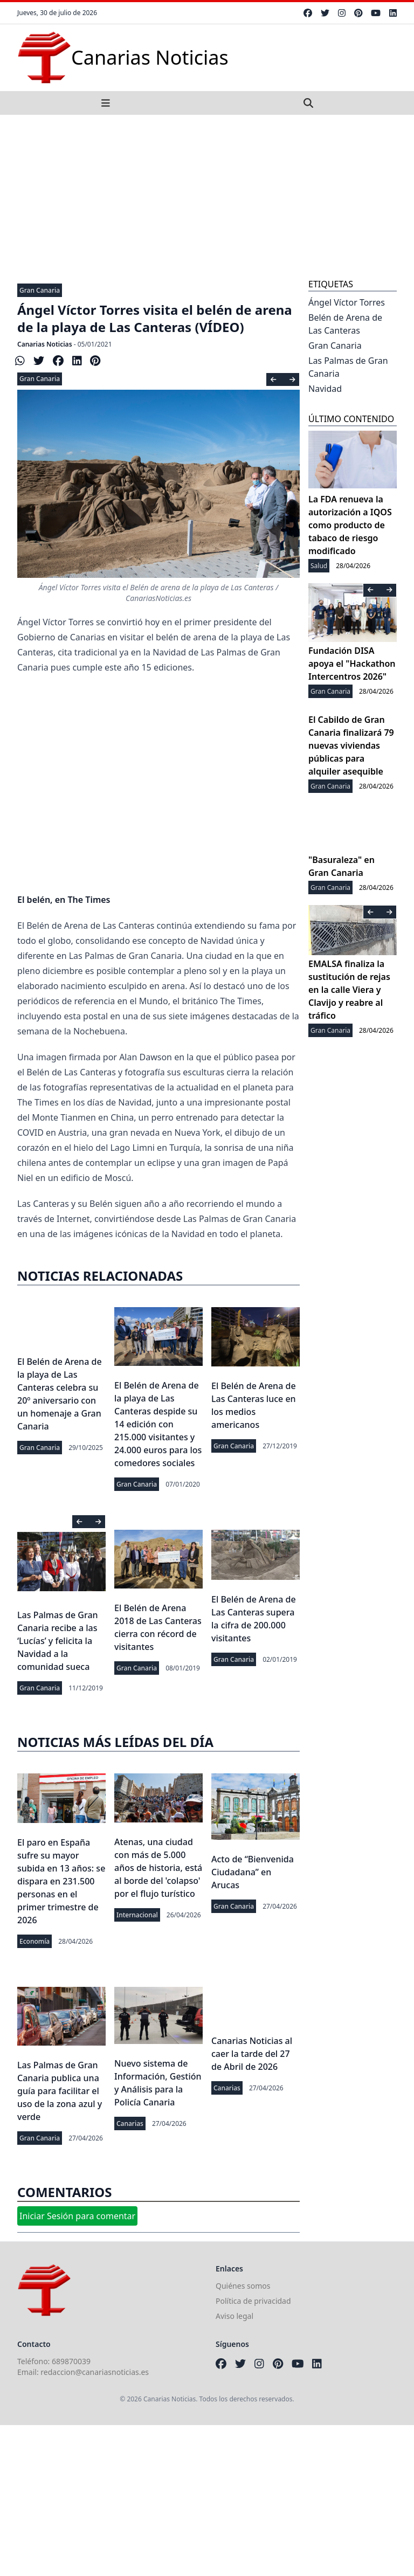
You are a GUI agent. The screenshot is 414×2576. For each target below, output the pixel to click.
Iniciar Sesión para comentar (77, 2216)
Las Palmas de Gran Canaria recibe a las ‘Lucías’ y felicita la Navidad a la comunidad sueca (57, 1641)
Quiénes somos (243, 2286)
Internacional (137, 1914)
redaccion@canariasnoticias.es (94, 2372)
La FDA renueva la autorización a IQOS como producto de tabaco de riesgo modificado (350, 525)
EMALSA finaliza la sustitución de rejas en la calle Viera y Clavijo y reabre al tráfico (349, 989)
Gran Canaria (39, 290)
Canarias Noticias (44, 344)
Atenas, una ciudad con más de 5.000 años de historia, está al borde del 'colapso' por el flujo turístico (158, 1868)
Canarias (129, 2123)
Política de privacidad (253, 2301)
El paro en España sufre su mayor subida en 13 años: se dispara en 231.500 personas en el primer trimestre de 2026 (61, 1881)
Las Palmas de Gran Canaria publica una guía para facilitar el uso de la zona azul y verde (59, 2091)
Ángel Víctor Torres (346, 302)
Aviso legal (234, 2316)
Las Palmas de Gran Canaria (348, 367)
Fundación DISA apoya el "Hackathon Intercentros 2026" (352, 663)
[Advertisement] (207, 195)
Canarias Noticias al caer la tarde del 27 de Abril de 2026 (251, 2054)
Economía (34, 1941)
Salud (318, 565)
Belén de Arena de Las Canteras (345, 324)
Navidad (325, 389)
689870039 (71, 2361)
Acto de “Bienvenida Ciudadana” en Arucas (252, 1872)
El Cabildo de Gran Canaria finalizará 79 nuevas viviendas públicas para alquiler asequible (351, 745)
